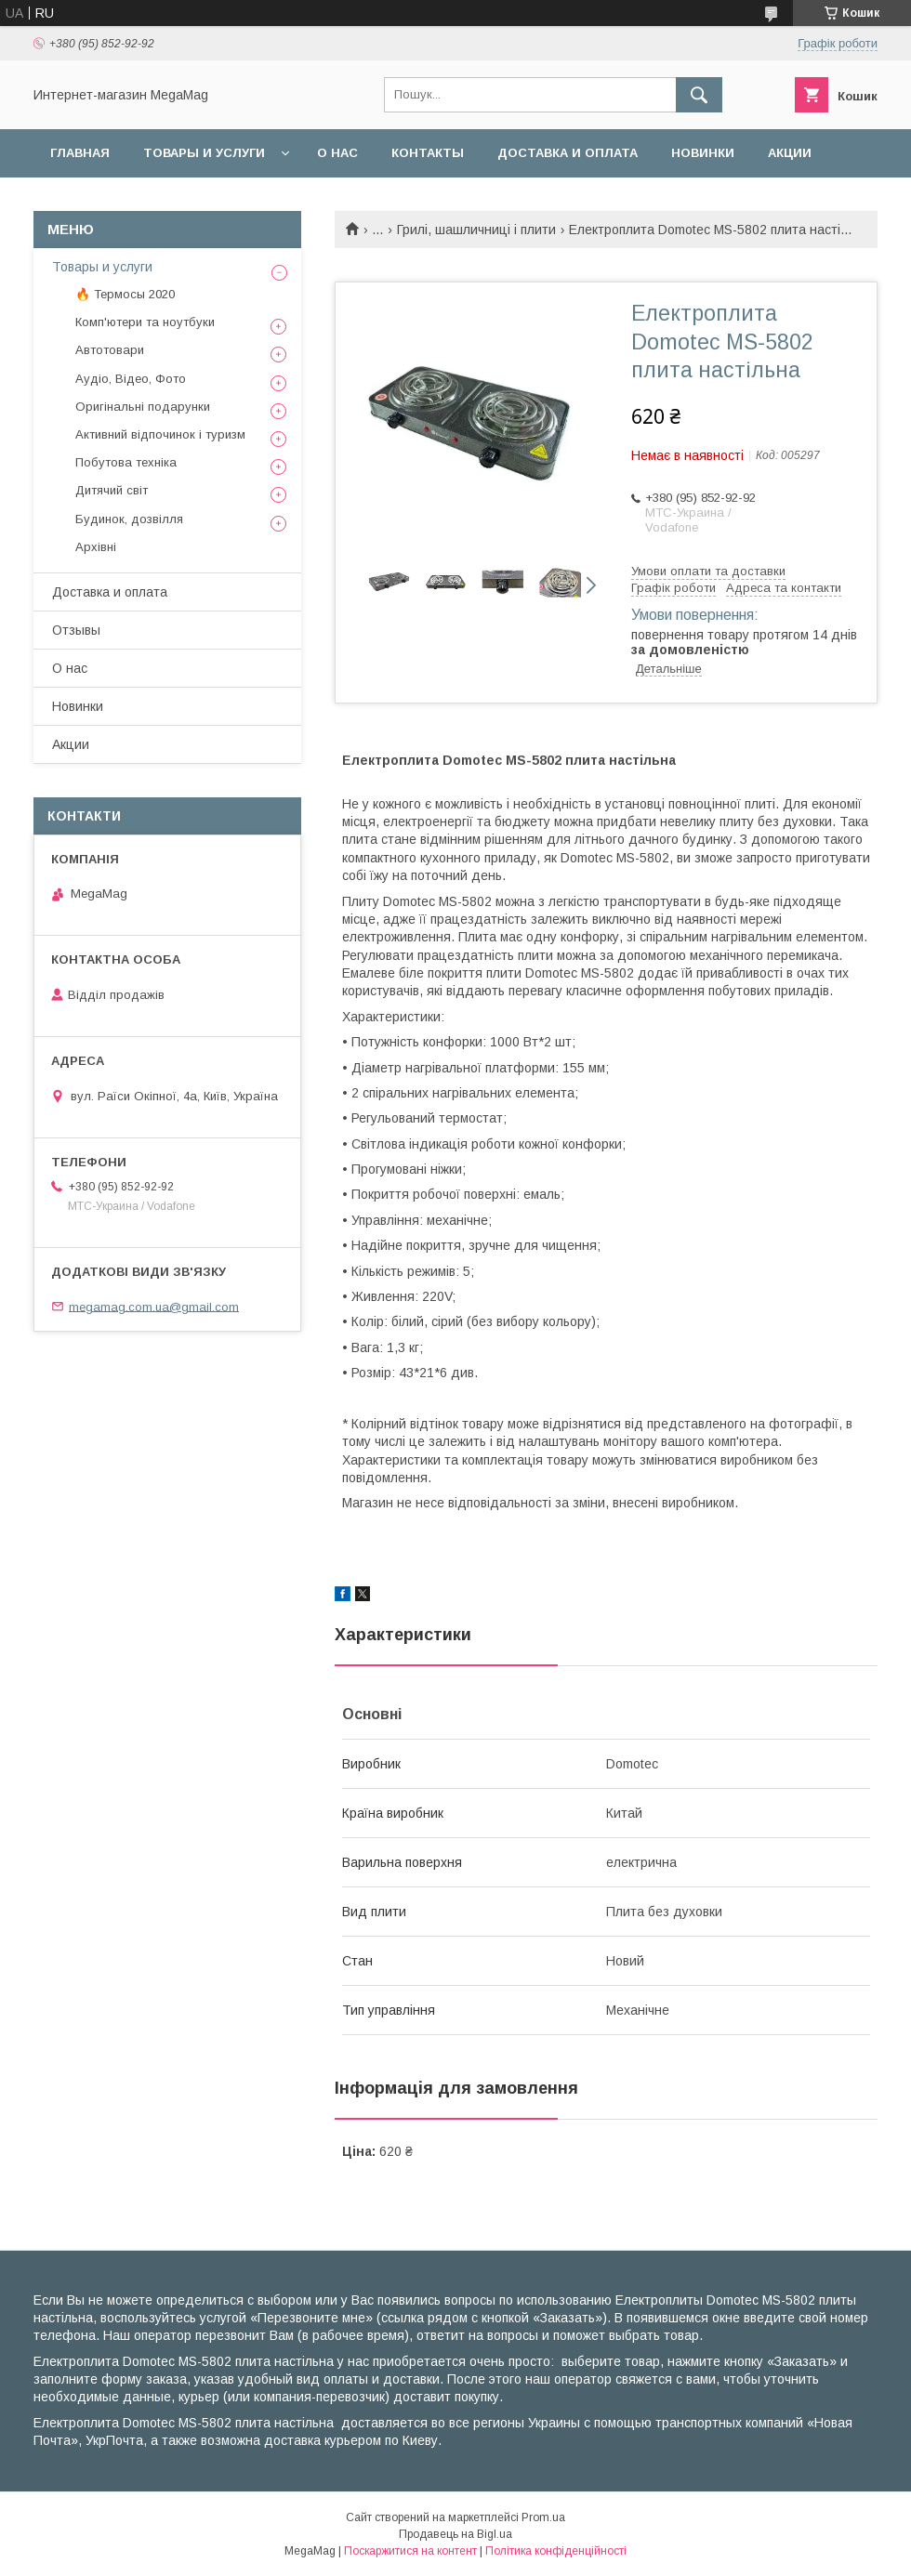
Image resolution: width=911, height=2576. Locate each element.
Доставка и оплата (567, 153)
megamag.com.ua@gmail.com (154, 1306)
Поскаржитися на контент (410, 2550)
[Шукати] (699, 94)
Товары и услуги (204, 153)
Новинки (702, 153)
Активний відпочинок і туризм (160, 434)
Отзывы (76, 630)
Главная (80, 153)
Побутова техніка (126, 462)
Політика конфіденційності (556, 2550)
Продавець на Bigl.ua (455, 2534)
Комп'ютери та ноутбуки (145, 322)
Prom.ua (543, 2517)
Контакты (427, 153)
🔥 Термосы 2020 (125, 294)
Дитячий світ (111, 490)
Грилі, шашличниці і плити (476, 229)
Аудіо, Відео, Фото (130, 379)
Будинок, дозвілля (129, 519)
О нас (337, 153)
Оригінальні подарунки (142, 407)
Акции (790, 153)
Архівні (95, 547)
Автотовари (109, 350)
